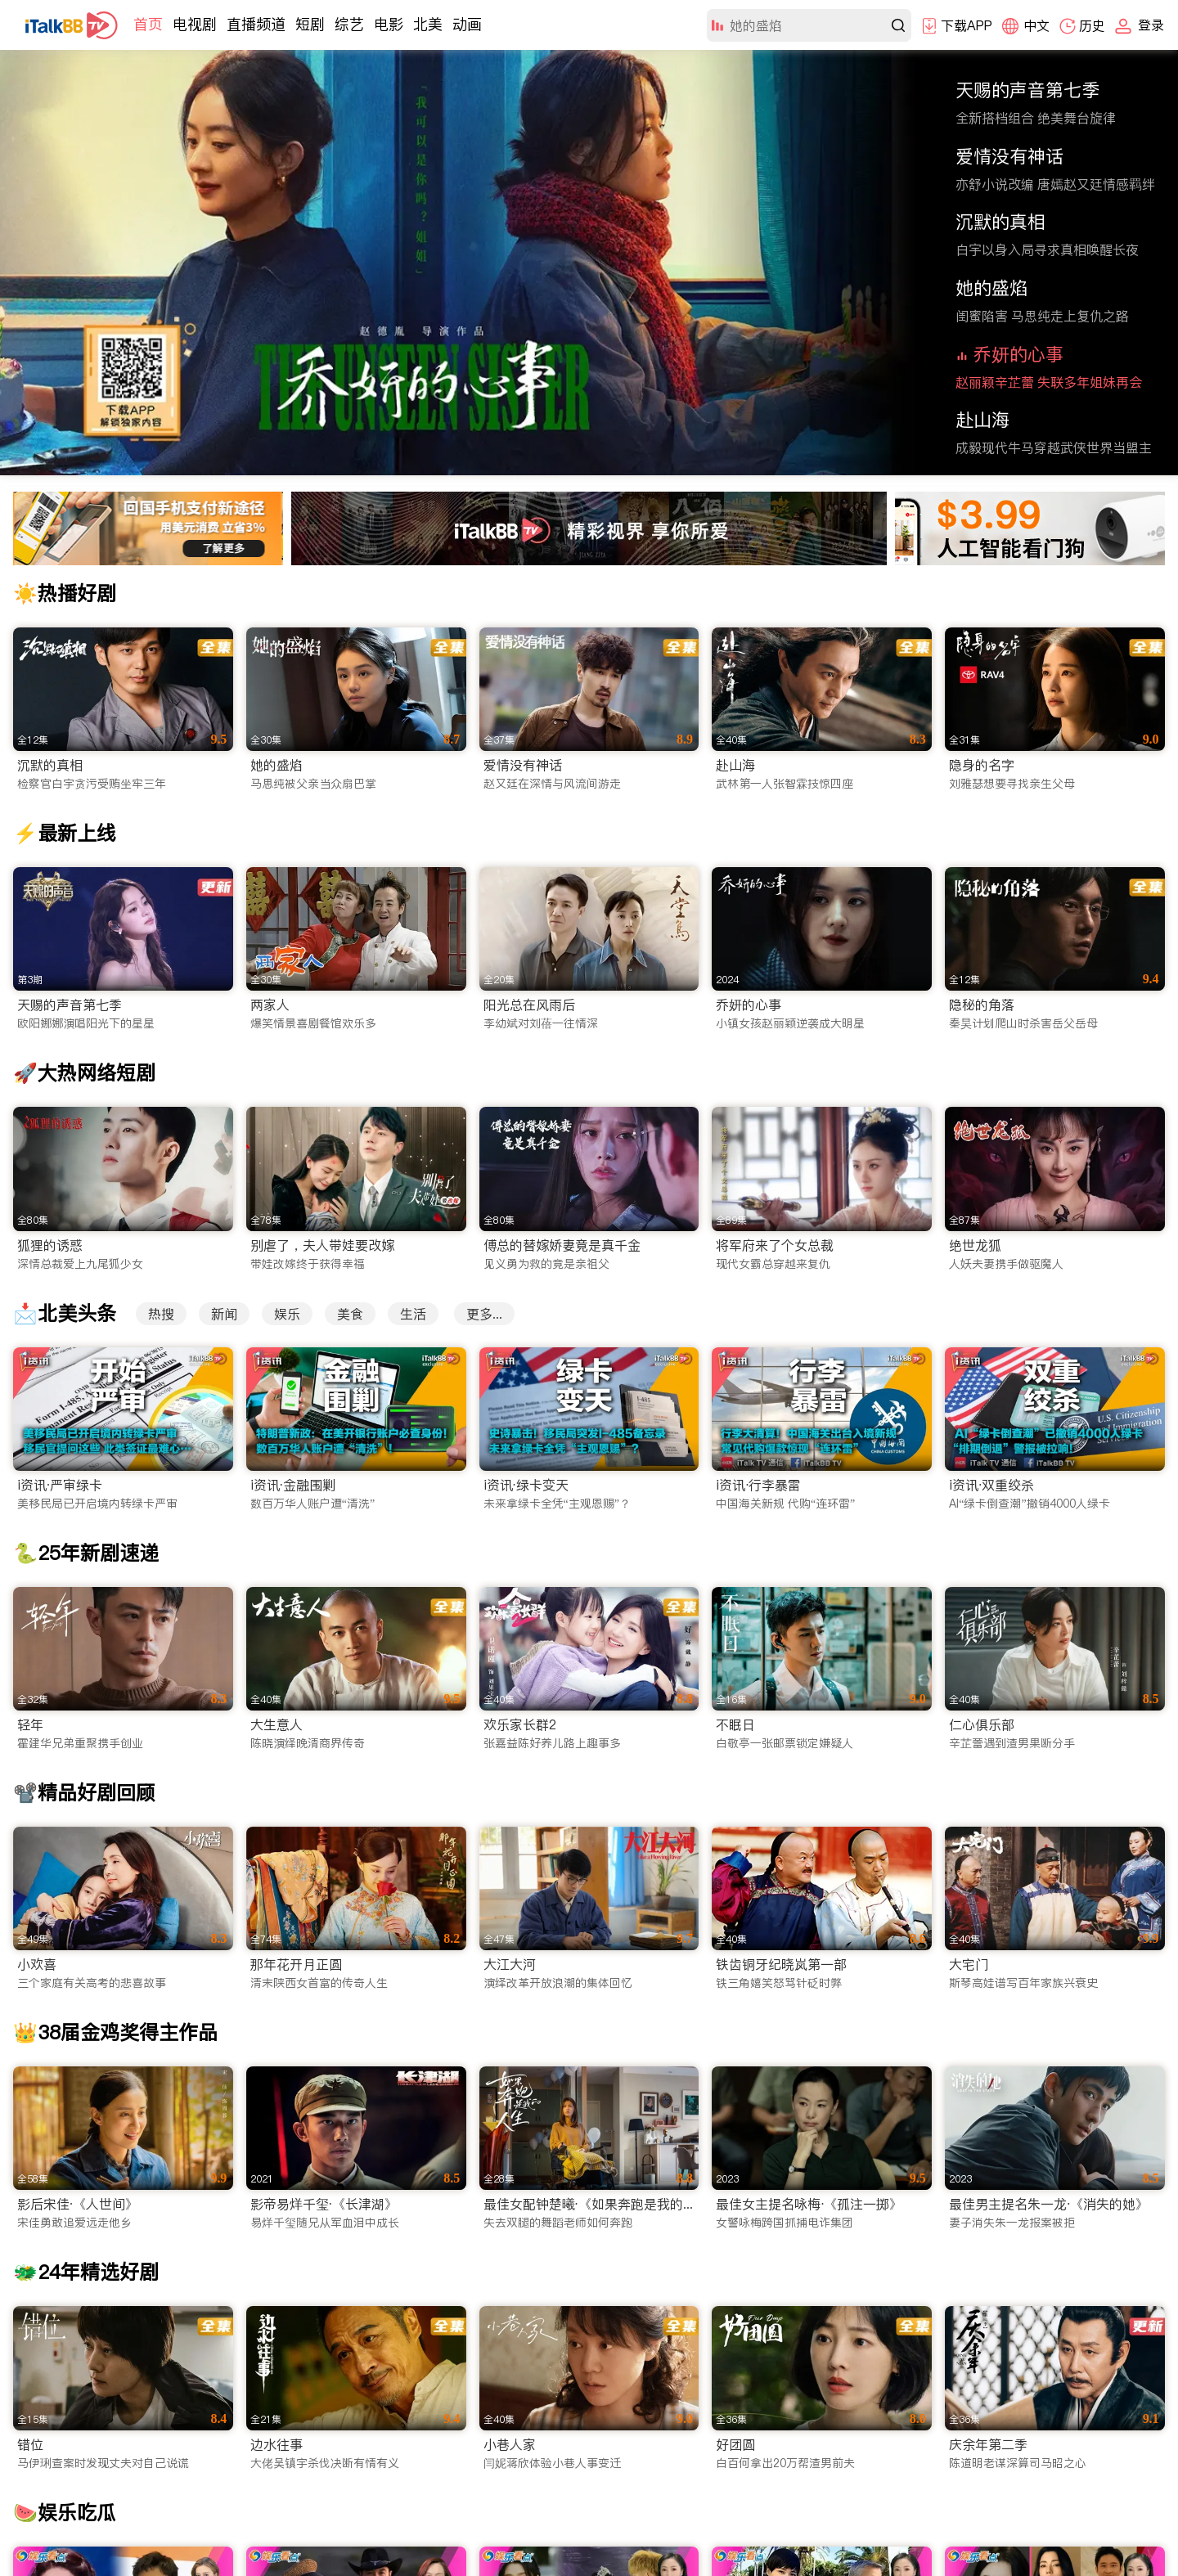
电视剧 (195, 24)
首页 (148, 24)
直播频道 (256, 24)
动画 (467, 24)
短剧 (310, 24)
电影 (388, 24)
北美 (428, 24)
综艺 (349, 24)
